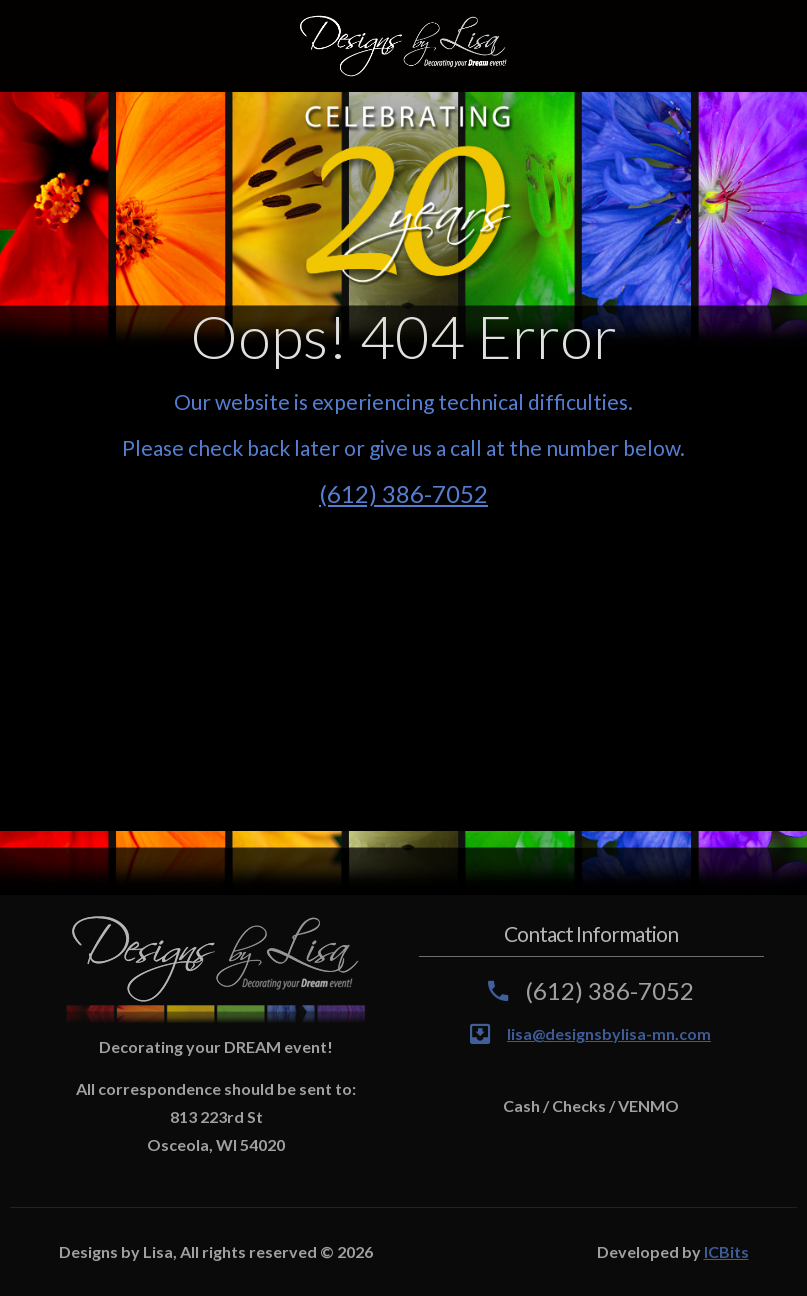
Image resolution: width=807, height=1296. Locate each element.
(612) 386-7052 (403, 493)
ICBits (726, 1251)
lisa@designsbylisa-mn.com (609, 1033)
